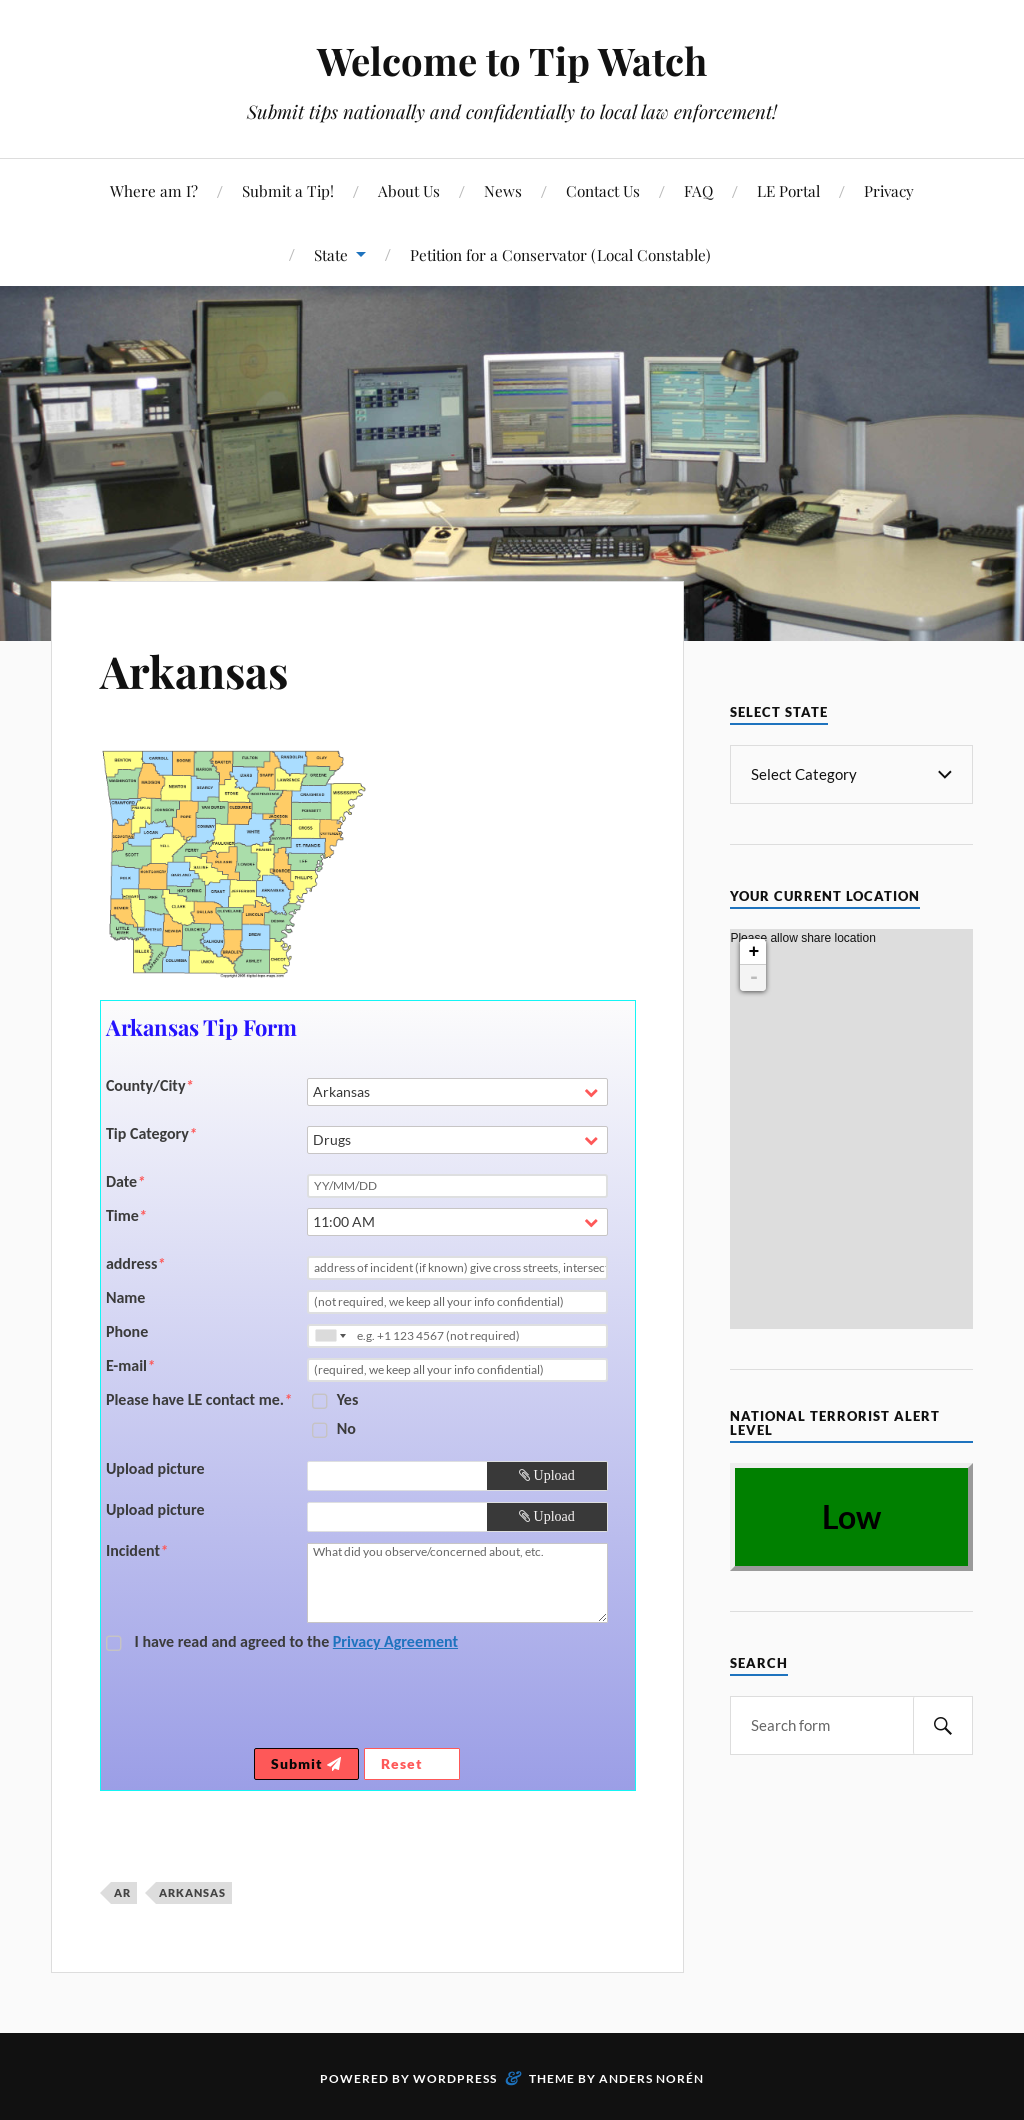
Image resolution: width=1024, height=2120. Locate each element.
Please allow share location (802, 960)
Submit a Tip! (288, 190)
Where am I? (154, 190)
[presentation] (459, 1704)
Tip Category (151, 1134)
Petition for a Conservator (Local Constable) (560, 254)
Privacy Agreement (395, 1641)
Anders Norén (651, 2078)
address (135, 1264)
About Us (409, 190)
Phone (127, 1332)
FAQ (698, 190)
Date (125, 1182)
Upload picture (155, 1469)
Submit (306, 1763)
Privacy (889, 190)
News (503, 190)
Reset (412, 1763)
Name (126, 1298)
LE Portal (788, 190)
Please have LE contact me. (199, 1400)
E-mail (130, 1366)
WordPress (455, 2078)
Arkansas (194, 670)
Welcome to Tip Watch (512, 60)
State (331, 254)
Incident (137, 1551)
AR (122, 1892)
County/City (150, 1086)
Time (126, 1216)
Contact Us (603, 190)
